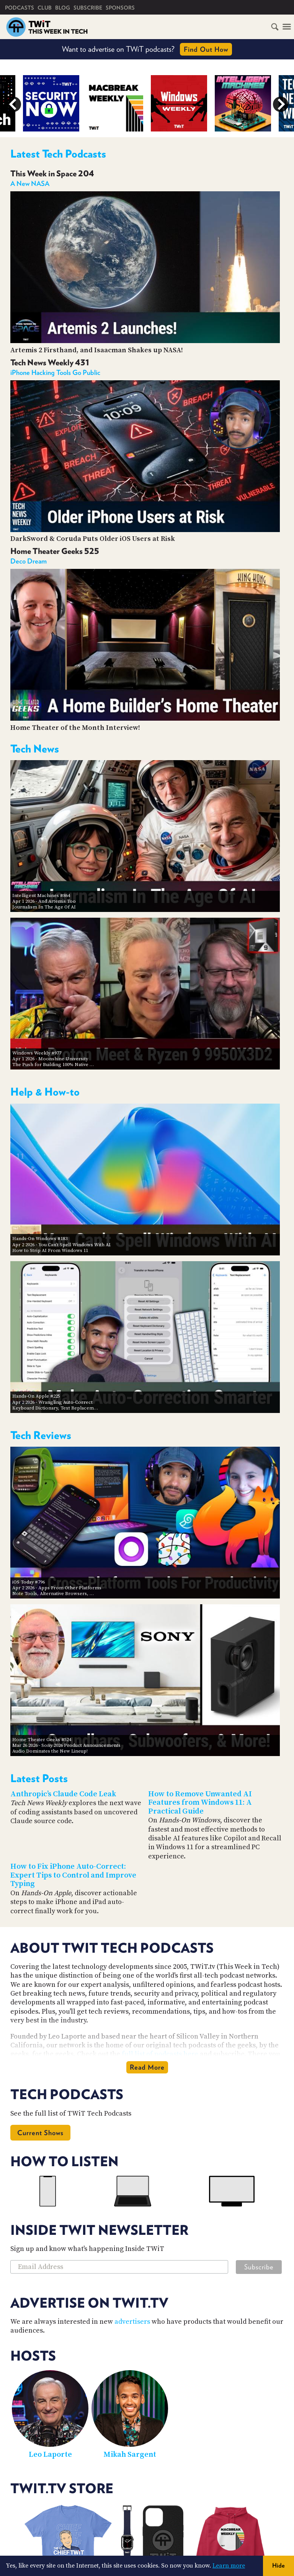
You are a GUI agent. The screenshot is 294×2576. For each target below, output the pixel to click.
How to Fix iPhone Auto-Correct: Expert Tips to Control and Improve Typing (73, 1875)
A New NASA (29, 183)
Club (45, 8)
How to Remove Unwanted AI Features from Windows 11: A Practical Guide (200, 1802)
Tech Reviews (40, 1435)
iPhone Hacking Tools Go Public (55, 372)
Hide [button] (278, 2565)
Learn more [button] (228, 2565)
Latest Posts (39, 1778)
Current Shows (40, 2133)
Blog (62, 8)
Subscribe (88, 8)
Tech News (34, 748)
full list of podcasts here (160, 2054)
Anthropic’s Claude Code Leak (63, 1794)
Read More (147, 2067)
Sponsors (120, 8)
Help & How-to (45, 1091)
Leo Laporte (50, 2454)
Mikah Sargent (129, 2454)
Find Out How (206, 49)
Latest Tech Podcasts (58, 153)
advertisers (132, 2321)
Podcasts (19, 8)
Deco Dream (28, 561)
